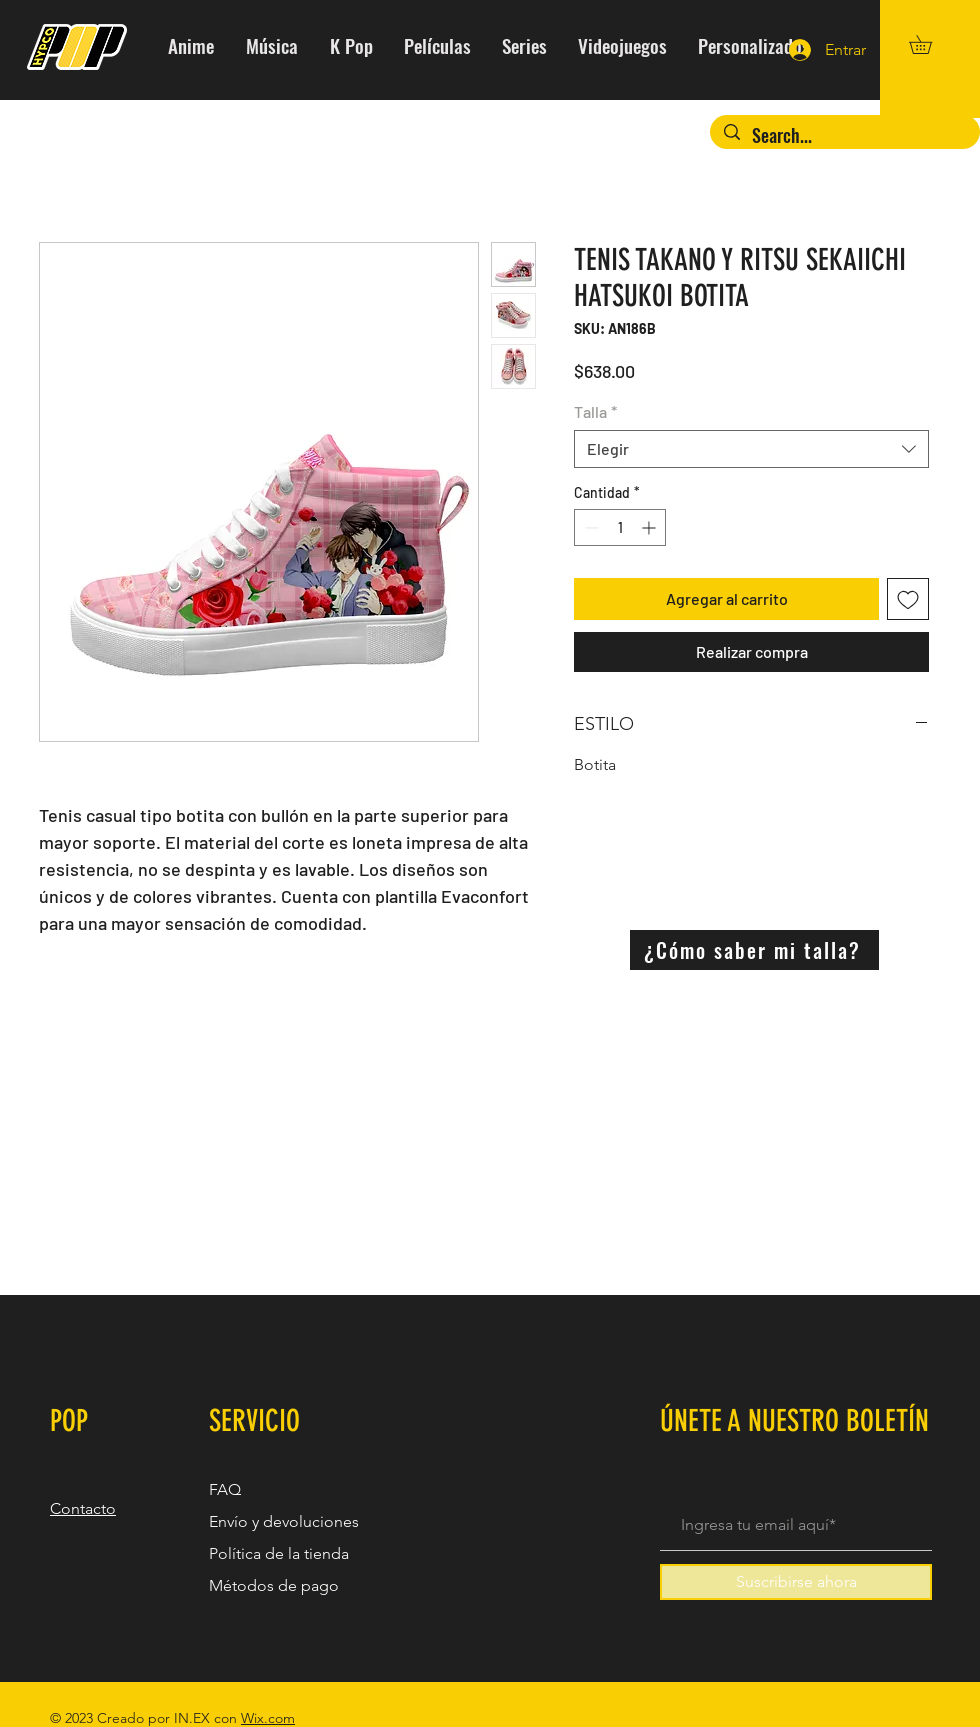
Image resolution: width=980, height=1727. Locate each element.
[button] (929, 44)
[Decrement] (589, 527)
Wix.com (268, 1718)
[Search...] (845, 135)
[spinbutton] (620, 527)
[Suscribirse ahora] (796, 1582)
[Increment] (650, 527)
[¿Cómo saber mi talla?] (754, 950)
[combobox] (751, 449)
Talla (595, 411)
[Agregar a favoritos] (908, 599)
